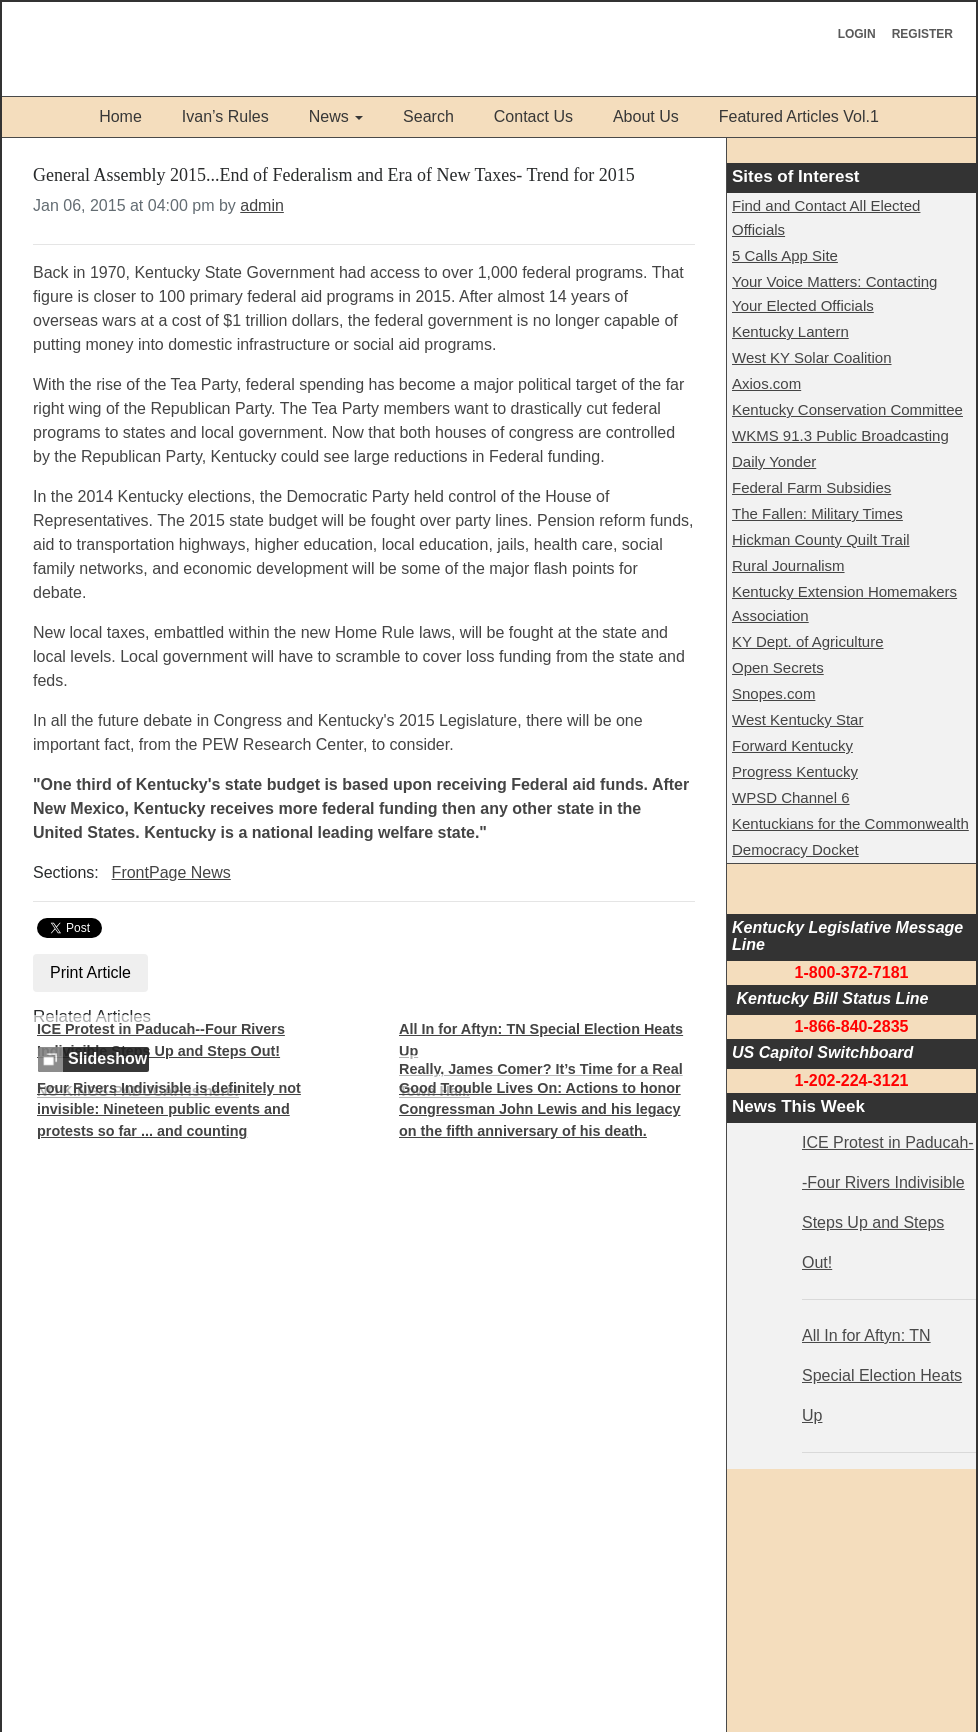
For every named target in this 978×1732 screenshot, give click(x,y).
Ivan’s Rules (225, 116)
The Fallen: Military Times (817, 513)
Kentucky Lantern (790, 331)
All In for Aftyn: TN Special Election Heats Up (541, 1040)
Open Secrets (778, 667)
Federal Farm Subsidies (811, 487)
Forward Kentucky (792, 745)
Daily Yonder (774, 461)
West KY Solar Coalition (812, 357)
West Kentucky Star (797, 719)
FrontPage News (171, 872)
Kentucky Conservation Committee (847, 409)
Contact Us (533, 116)
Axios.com (766, 383)
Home (120, 116)
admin (262, 205)
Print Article (90, 972)
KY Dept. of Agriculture (807, 641)
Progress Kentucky (795, 771)
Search (428, 116)
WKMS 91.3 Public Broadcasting (840, 435)
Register (922, 34)
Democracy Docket (795, 849)
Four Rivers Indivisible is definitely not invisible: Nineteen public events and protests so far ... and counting (169, 1109)
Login (857, 34)
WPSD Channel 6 (791, 797)
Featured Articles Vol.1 (799, 116)
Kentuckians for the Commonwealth (850, 823)
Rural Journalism (788, 565)
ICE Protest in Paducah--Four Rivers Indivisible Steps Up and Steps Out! (161, 1040)
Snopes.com (773, 693)
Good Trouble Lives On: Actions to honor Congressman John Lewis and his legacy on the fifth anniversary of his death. (540, 1109)
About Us (646, 116)
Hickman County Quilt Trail (821, 539)
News (329, 116)
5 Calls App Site (785, 255)
